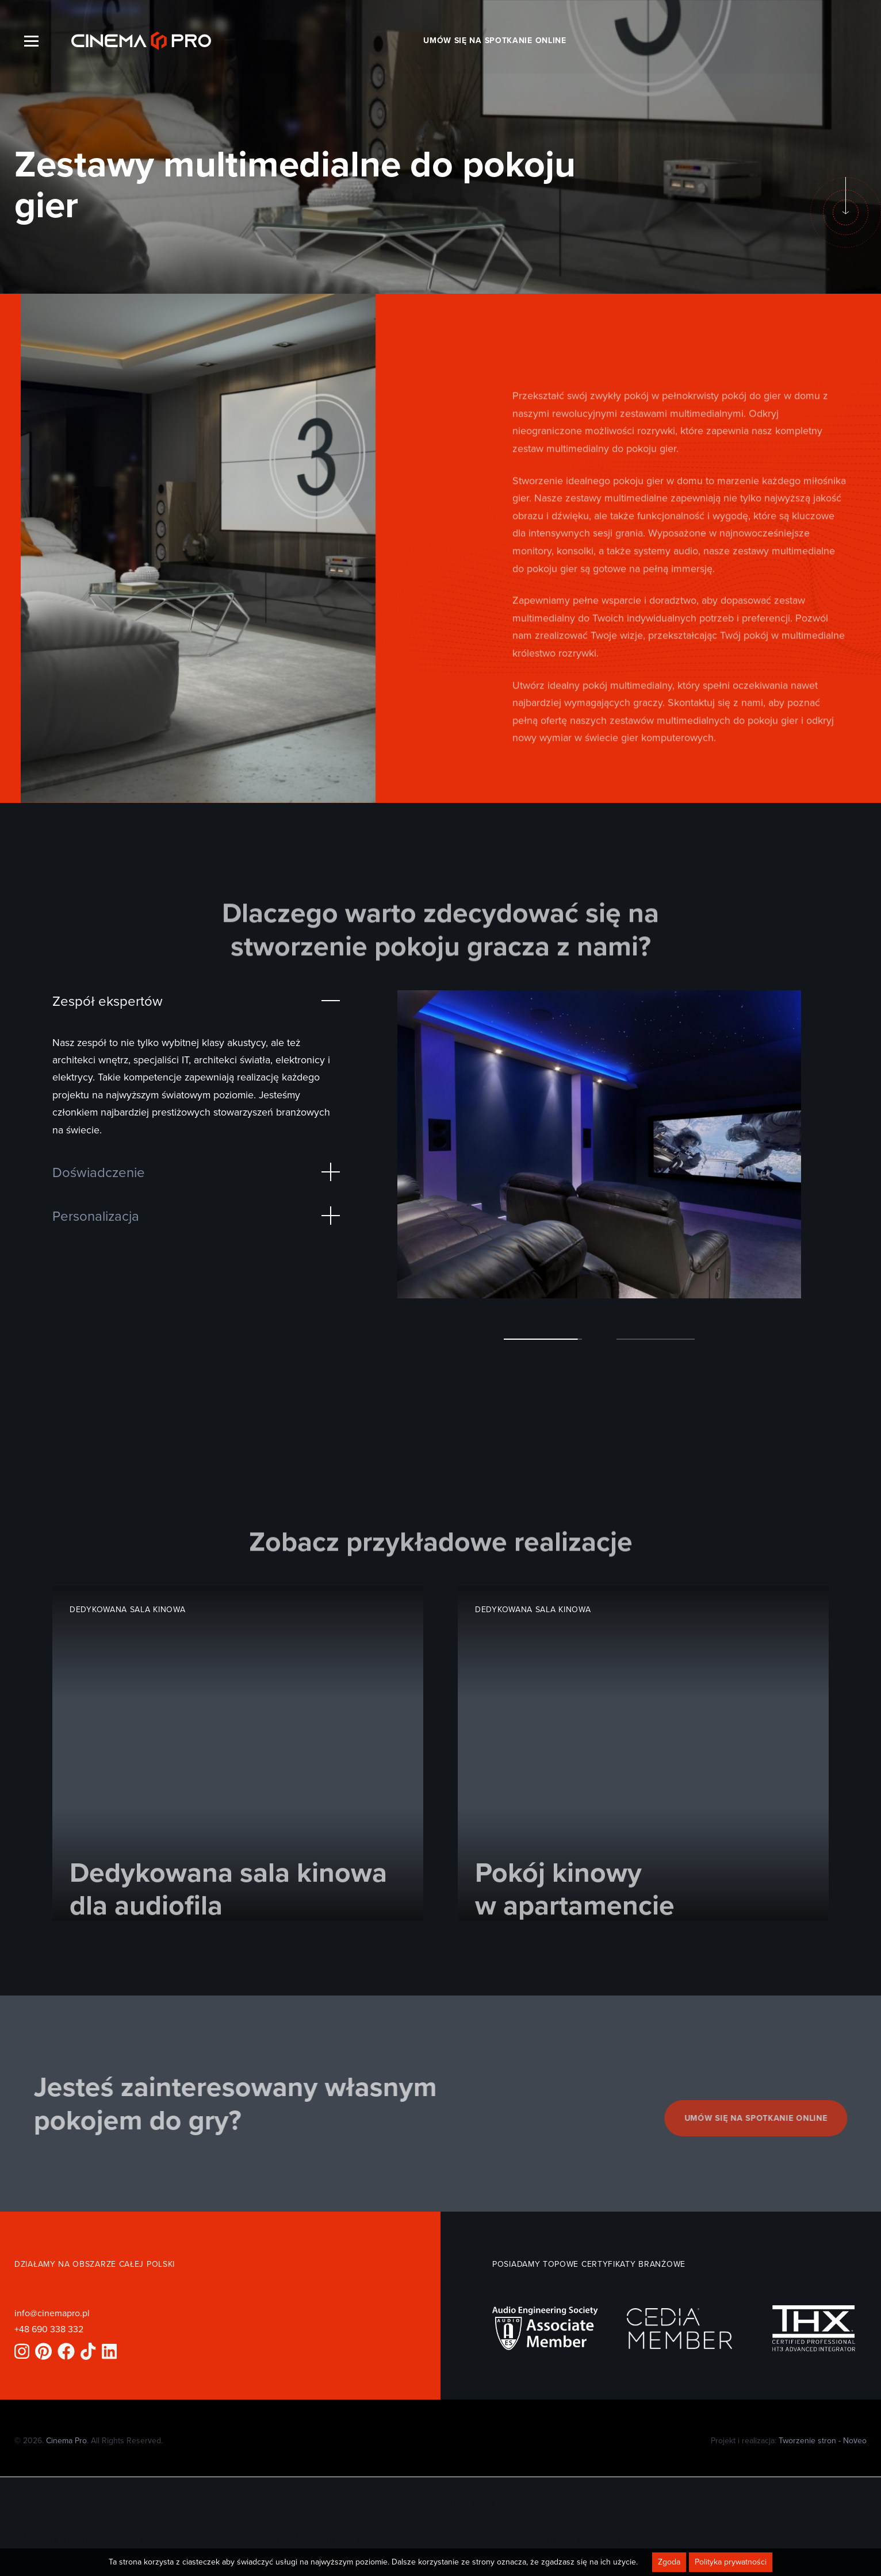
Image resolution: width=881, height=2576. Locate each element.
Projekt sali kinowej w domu (329, 2538)
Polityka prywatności (731, 2561)
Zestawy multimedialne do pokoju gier (106, 2538)
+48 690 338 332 (48, 2329)
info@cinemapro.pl (52, 2312)
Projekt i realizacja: (789, 2440)
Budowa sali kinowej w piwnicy (552, 2538)
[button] (543, 1339)
